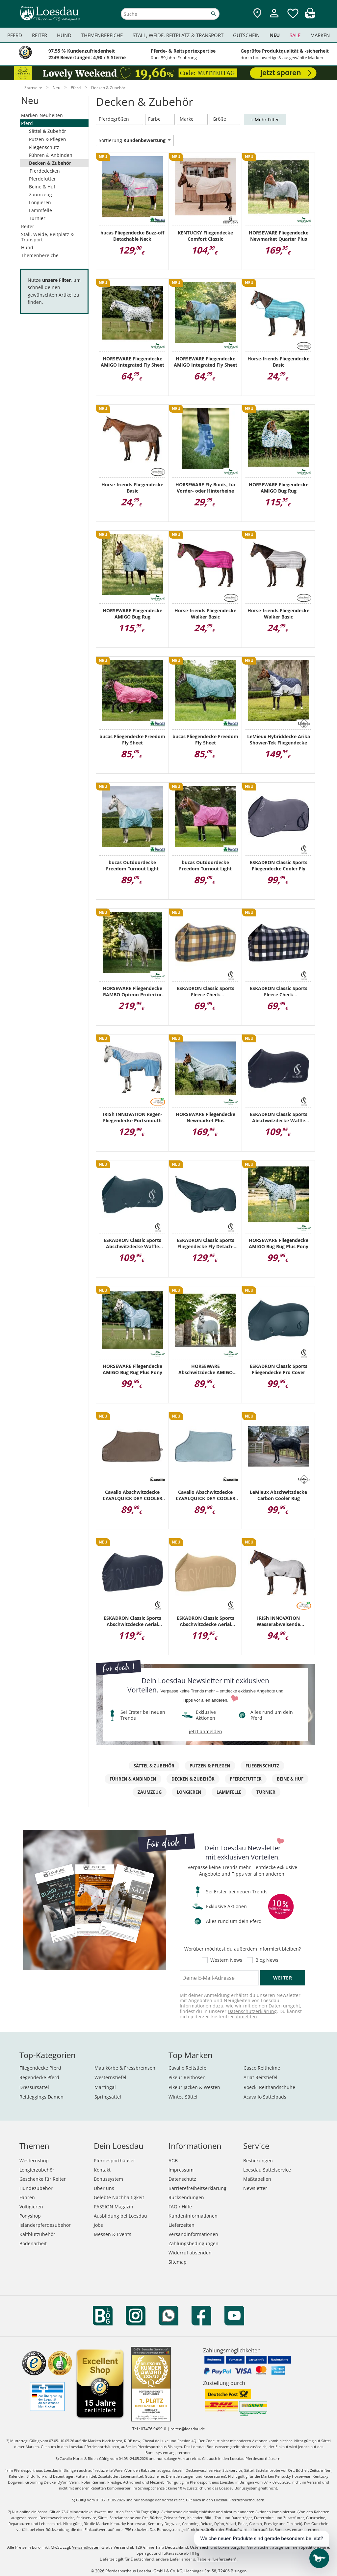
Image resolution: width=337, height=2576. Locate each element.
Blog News (266, 1960)
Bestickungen (258, 2160)
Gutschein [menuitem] (246, 35)
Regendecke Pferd (39, 2077)
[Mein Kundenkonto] (274, 18)
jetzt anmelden (205, 1731)
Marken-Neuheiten (42, 115)
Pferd (27, 123)
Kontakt (102, 2170)
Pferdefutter (42, 179)
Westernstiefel (110, 2077)
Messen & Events (112, 2234)
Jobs (98, 2225)
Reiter (27, 226)
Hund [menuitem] (64, 35)
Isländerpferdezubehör (45, 2225)
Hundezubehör (36, 2188)
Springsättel (107, 2097)
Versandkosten (85, 2547)
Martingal (105, 2087)
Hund (27, 247)
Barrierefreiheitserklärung (197, 2188)
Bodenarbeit (33, 2243)
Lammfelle (40, 210)
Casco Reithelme (262, 2068)
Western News (226, 1960)
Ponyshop (30, 2216)
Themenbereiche (40, 255)
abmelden (246, 2016)
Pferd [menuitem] (14, 35)
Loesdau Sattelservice (267, 2170)
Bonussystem (108, 2179)
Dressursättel (34, 2087)
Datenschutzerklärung (252, 2011)
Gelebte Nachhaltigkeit (119, 2197)
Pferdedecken (45, 171)
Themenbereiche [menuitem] (102, 35)
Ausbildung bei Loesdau (120, 2216)
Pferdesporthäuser (114, 2160)
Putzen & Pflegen (47, 139)
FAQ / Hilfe (180, 2206)
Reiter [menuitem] (39, 35)
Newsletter (255, 2188)
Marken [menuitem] (320, 35)
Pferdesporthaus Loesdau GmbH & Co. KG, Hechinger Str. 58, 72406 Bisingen (175, 2571)
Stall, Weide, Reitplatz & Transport (47, 237)
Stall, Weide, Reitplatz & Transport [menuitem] (178, 35)
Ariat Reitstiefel (260, 2077)
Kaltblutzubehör (37, 2234)
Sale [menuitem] (295, 35)
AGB (173, 2160)
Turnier (37, 218)
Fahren (27, 2197)
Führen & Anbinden (50, 155)
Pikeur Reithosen (187, 2077)
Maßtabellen (257, 2179)
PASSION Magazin (113, 2206)
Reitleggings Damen (41, 2097)
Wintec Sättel (182, 2097)
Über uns (104, 2188)
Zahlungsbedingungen (193, 2243)
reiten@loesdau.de (187, 2429)
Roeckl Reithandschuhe (269, 2087)
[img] (310, 16)
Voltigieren (31, 2206)
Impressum (181, 2170)
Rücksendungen (186, 2197)
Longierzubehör (36, 2170)
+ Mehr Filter (265, 119)
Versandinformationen (193, 2234)
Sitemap (177, 2262)
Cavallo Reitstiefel (188, 2068)
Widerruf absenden (190, 2252)
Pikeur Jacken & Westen (194, 2087)
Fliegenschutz (44, 147)
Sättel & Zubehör (47, 131)
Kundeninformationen (193, 2216)
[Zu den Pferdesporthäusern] (257, 13)
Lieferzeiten (181, 2225)
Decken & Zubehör (50, 163)
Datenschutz (182, 2179)
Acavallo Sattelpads (265, 2097)
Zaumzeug (40, 194)
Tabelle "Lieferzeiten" (217, 2559)
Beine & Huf (42, 186)
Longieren (40, 202)
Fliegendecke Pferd (40, 2068)
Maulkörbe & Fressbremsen (124, 2068)
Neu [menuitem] (275, 35)
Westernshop (34, 2160)
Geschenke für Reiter (42, 2179)
